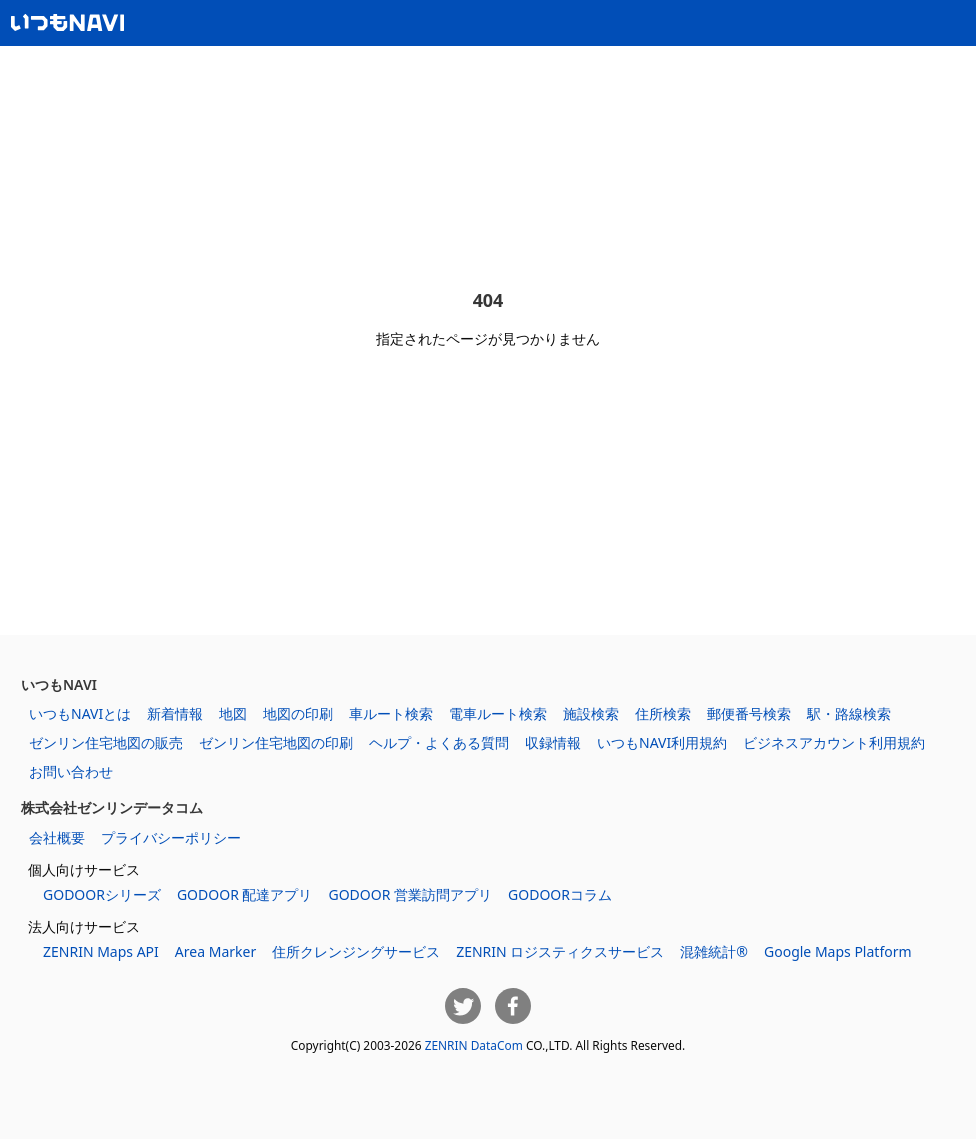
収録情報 (553, 742)
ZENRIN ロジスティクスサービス (560, 951)
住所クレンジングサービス (356, 951)
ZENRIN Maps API (101, 951)
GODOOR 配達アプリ (245, 894)
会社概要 (57, 837)
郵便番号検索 (749, 713)
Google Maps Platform (838, 951)
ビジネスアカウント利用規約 (834, 742)
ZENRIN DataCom (474, 1045)
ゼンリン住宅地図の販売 (106, 742)
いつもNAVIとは (80, 713)
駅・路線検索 (849, 713)
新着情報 (175, 713)
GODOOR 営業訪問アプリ (410, 894)
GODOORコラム (560, 894)
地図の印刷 (298, 713)
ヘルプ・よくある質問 (439, 742)
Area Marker (215, 951)
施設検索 (591, 713)
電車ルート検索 (498, 713)
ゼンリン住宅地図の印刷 (276, 742)
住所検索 (663, 713)
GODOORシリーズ (102, 894)
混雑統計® (714, 951)
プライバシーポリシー (171, 837)
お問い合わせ (71, 771)
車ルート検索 (391, 713)
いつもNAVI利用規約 (662, 742)
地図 (233, 713)
